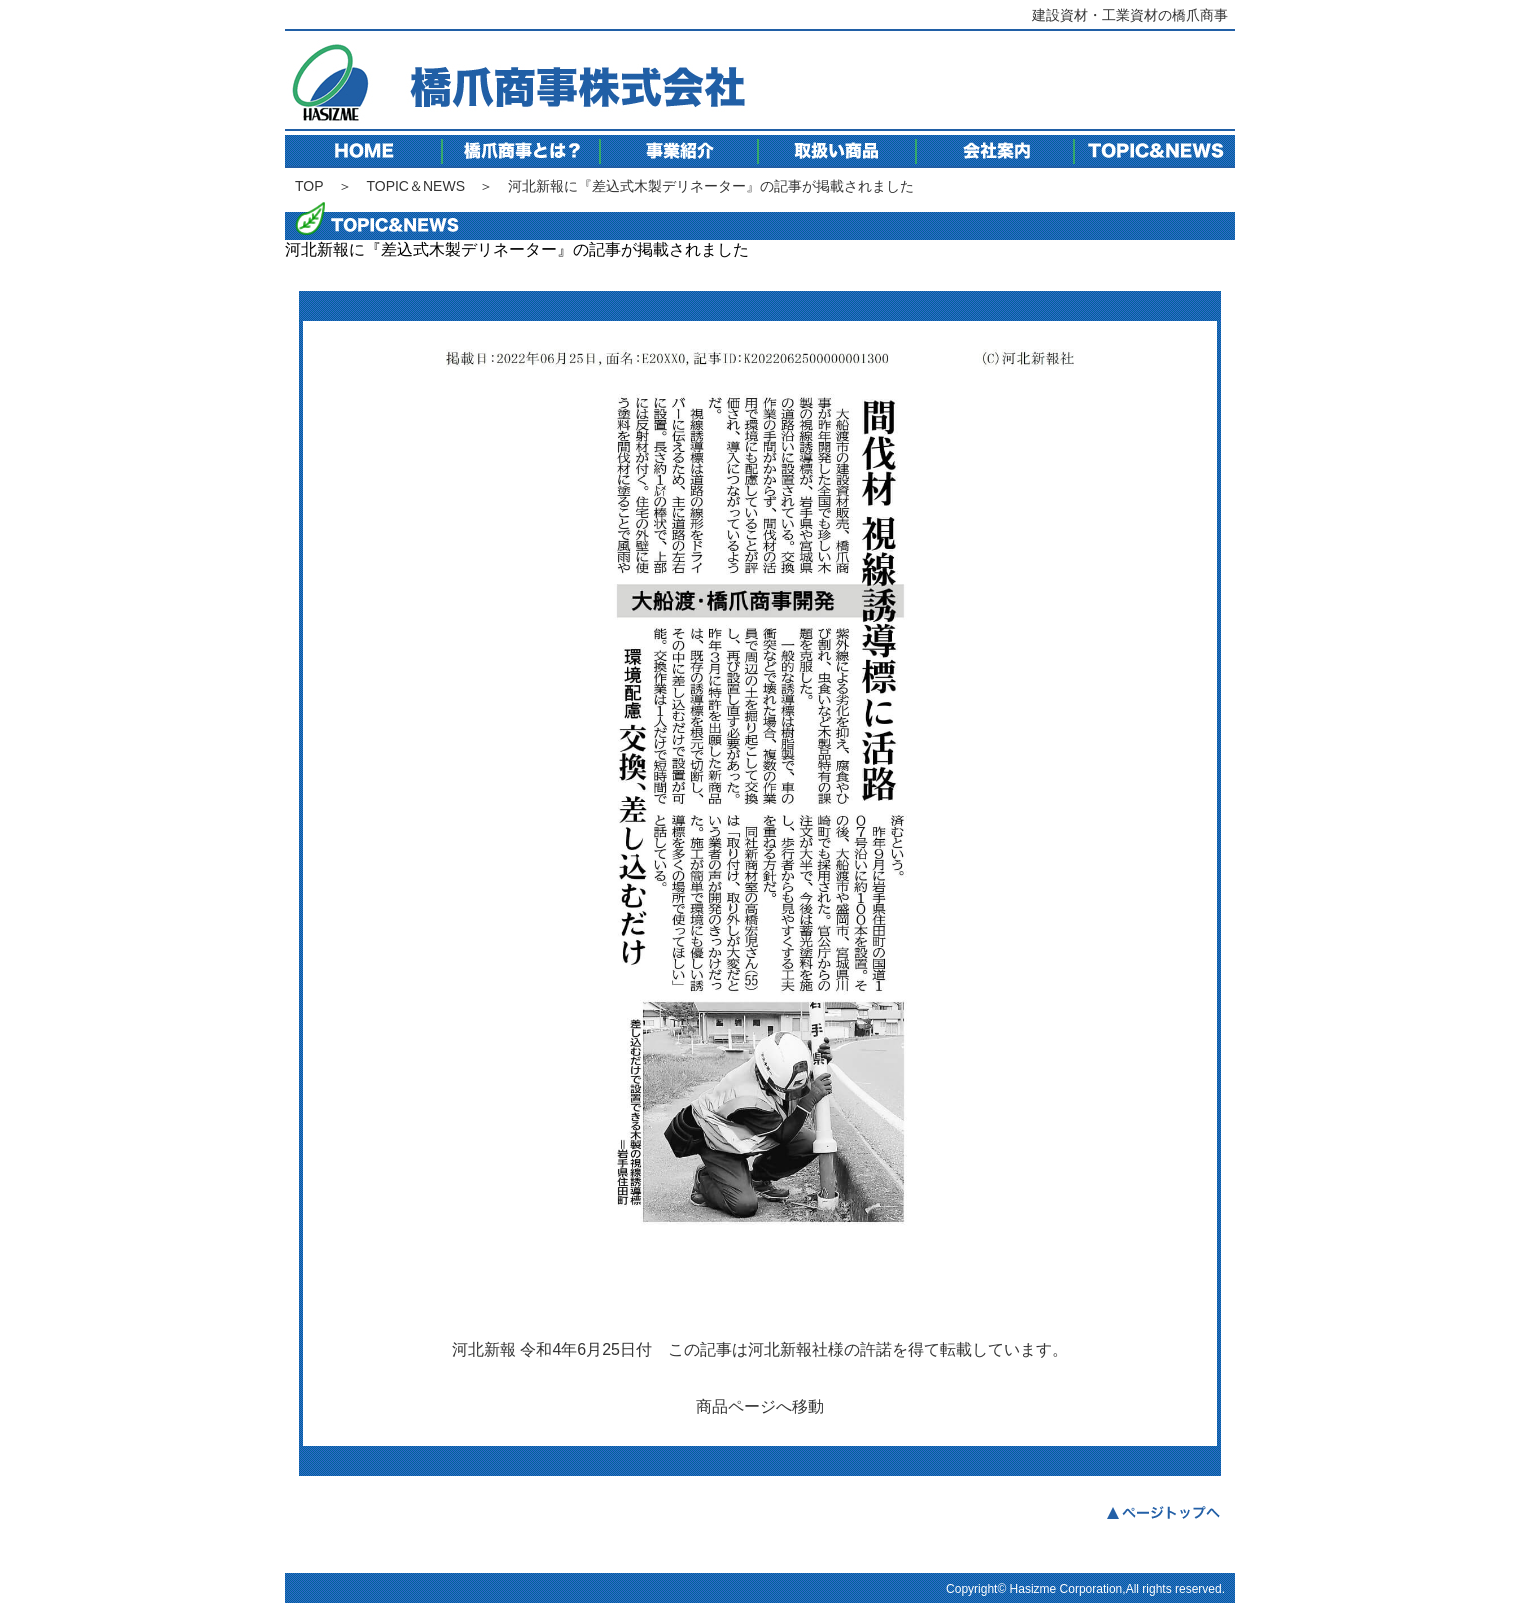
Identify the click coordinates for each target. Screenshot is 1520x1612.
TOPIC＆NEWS (415, 186)
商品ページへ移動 (760, 1406)
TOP (309, 186)
